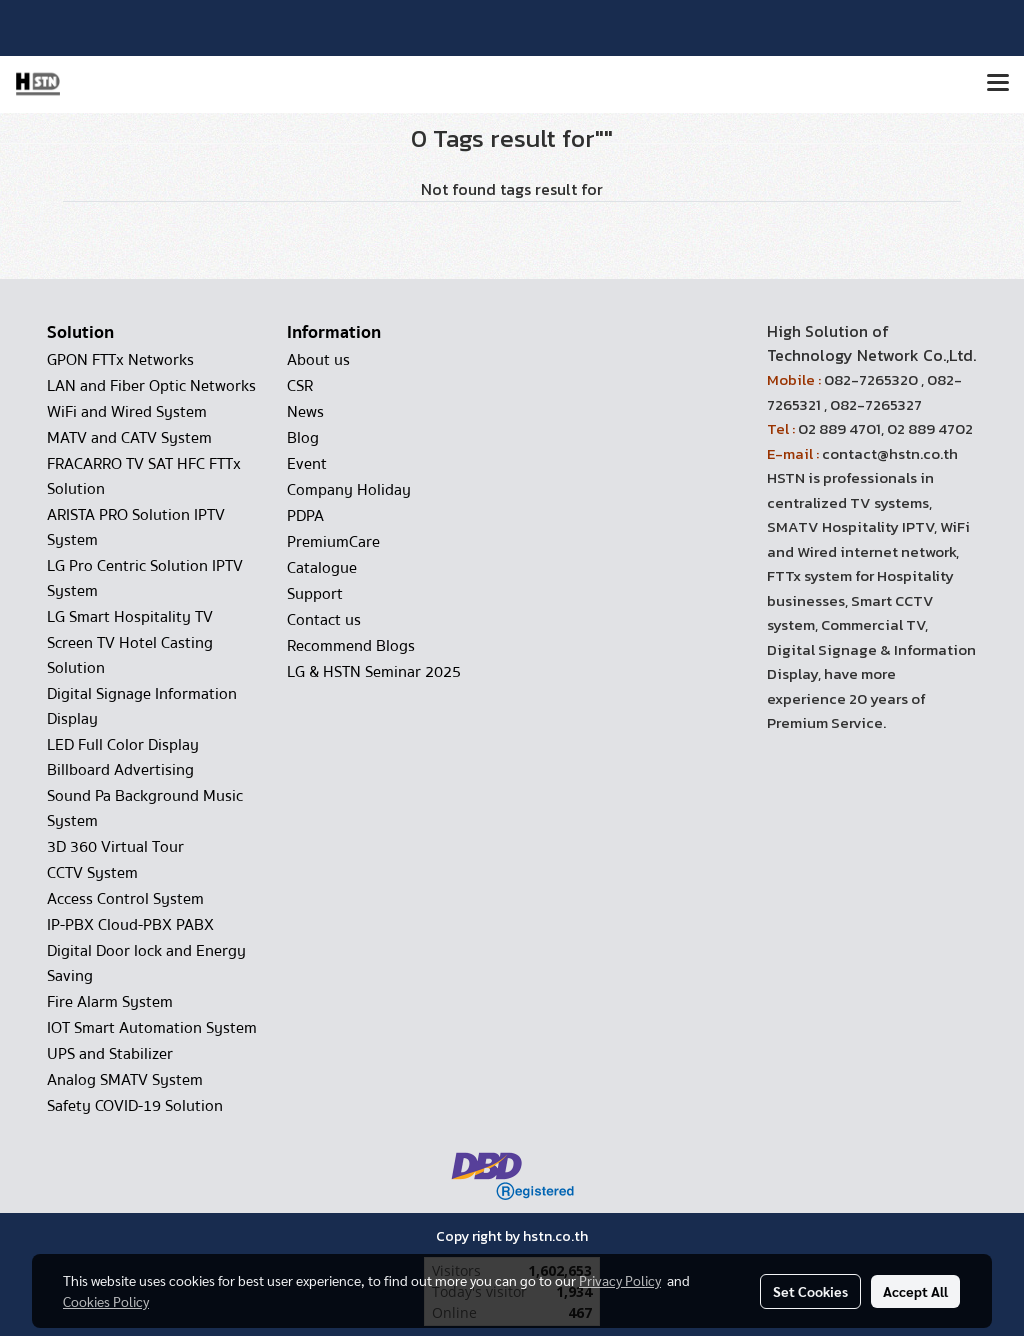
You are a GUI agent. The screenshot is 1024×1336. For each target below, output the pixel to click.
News (305, 412)
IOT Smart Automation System (152, 1028)
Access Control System (125, 899)
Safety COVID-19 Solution (135, 1106)
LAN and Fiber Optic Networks (151, 386)
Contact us (324, 620)
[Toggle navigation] (998, 84)
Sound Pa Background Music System (145, 808)
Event (307, 464)
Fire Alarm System (110, 1002)
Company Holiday (349, 490)
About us (318, 360)
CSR (300, 386)
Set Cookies (810, 1291)
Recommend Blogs (351, 646)
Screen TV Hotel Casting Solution (130, 655)
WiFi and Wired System (127, 412)
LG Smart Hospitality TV (130, 617)
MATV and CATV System (129, 438)
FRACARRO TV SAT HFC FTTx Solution (144, 476)
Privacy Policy (620, 1280)
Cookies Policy (106, 1301)
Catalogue (322, 568)
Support (315, 594)
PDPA (305, 516)
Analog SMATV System (125, 1080)
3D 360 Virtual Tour (115, 847)
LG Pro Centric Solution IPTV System (145, 578)
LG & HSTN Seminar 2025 (374, 672)
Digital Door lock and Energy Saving (146, 963)
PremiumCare (333, 542)
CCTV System (92, 873)
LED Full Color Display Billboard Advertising (123, 757)
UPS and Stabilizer (110, 1054)
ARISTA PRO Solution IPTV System (136, 527)
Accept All (915, 1291)
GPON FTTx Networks (120, 360)
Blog (303, 438)
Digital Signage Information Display (142, 706)
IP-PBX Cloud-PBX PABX (130, 925)
